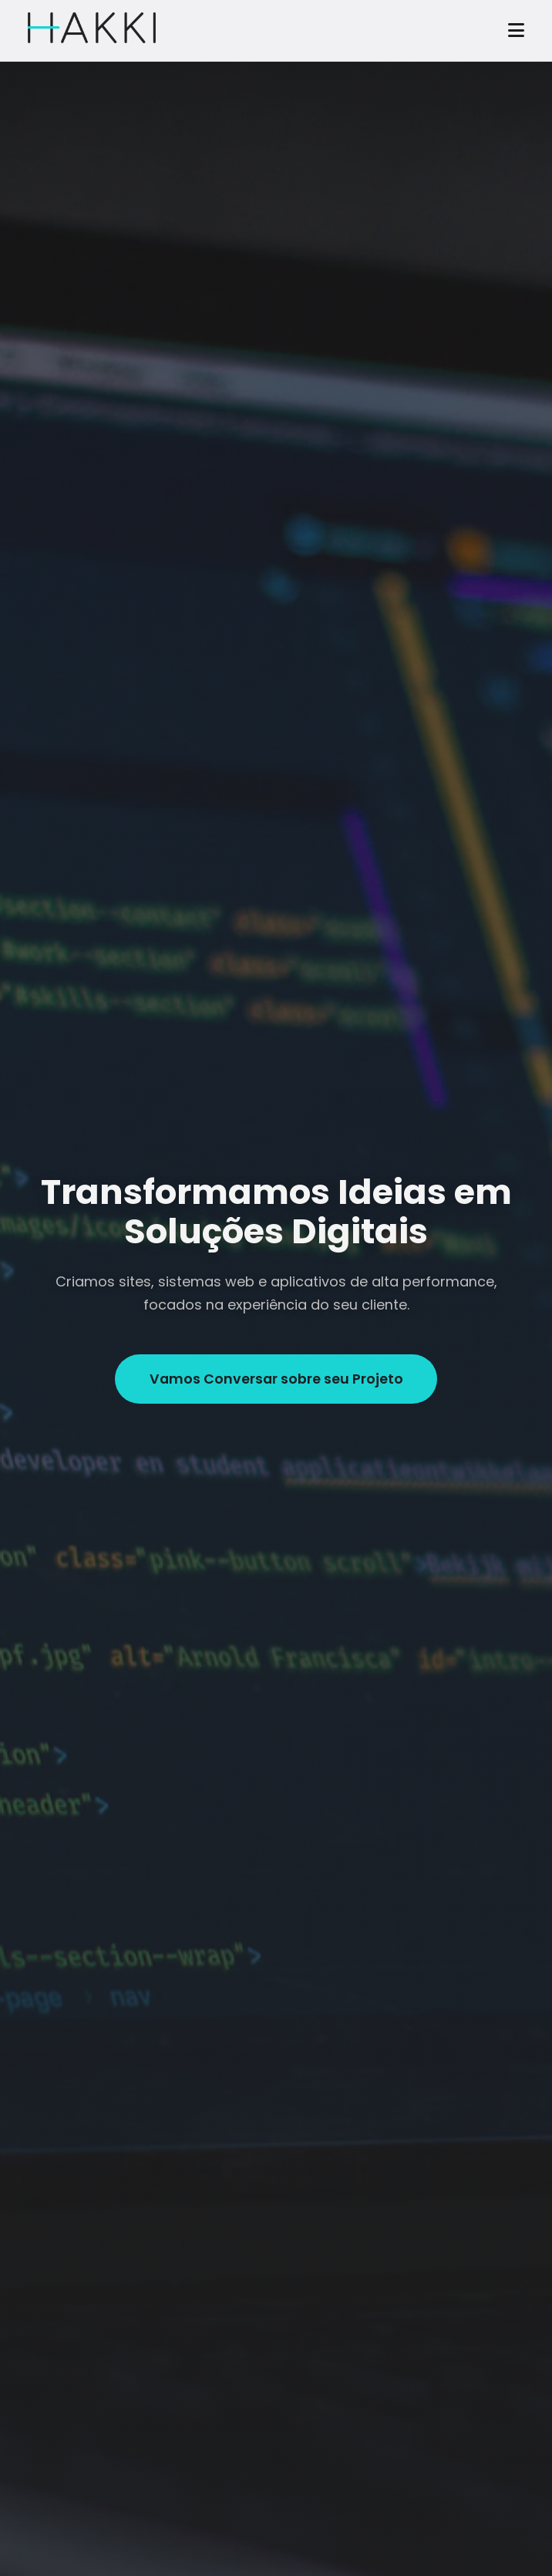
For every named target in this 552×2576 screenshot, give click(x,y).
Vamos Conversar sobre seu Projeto (276, 1379)
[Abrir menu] (516, 31)
